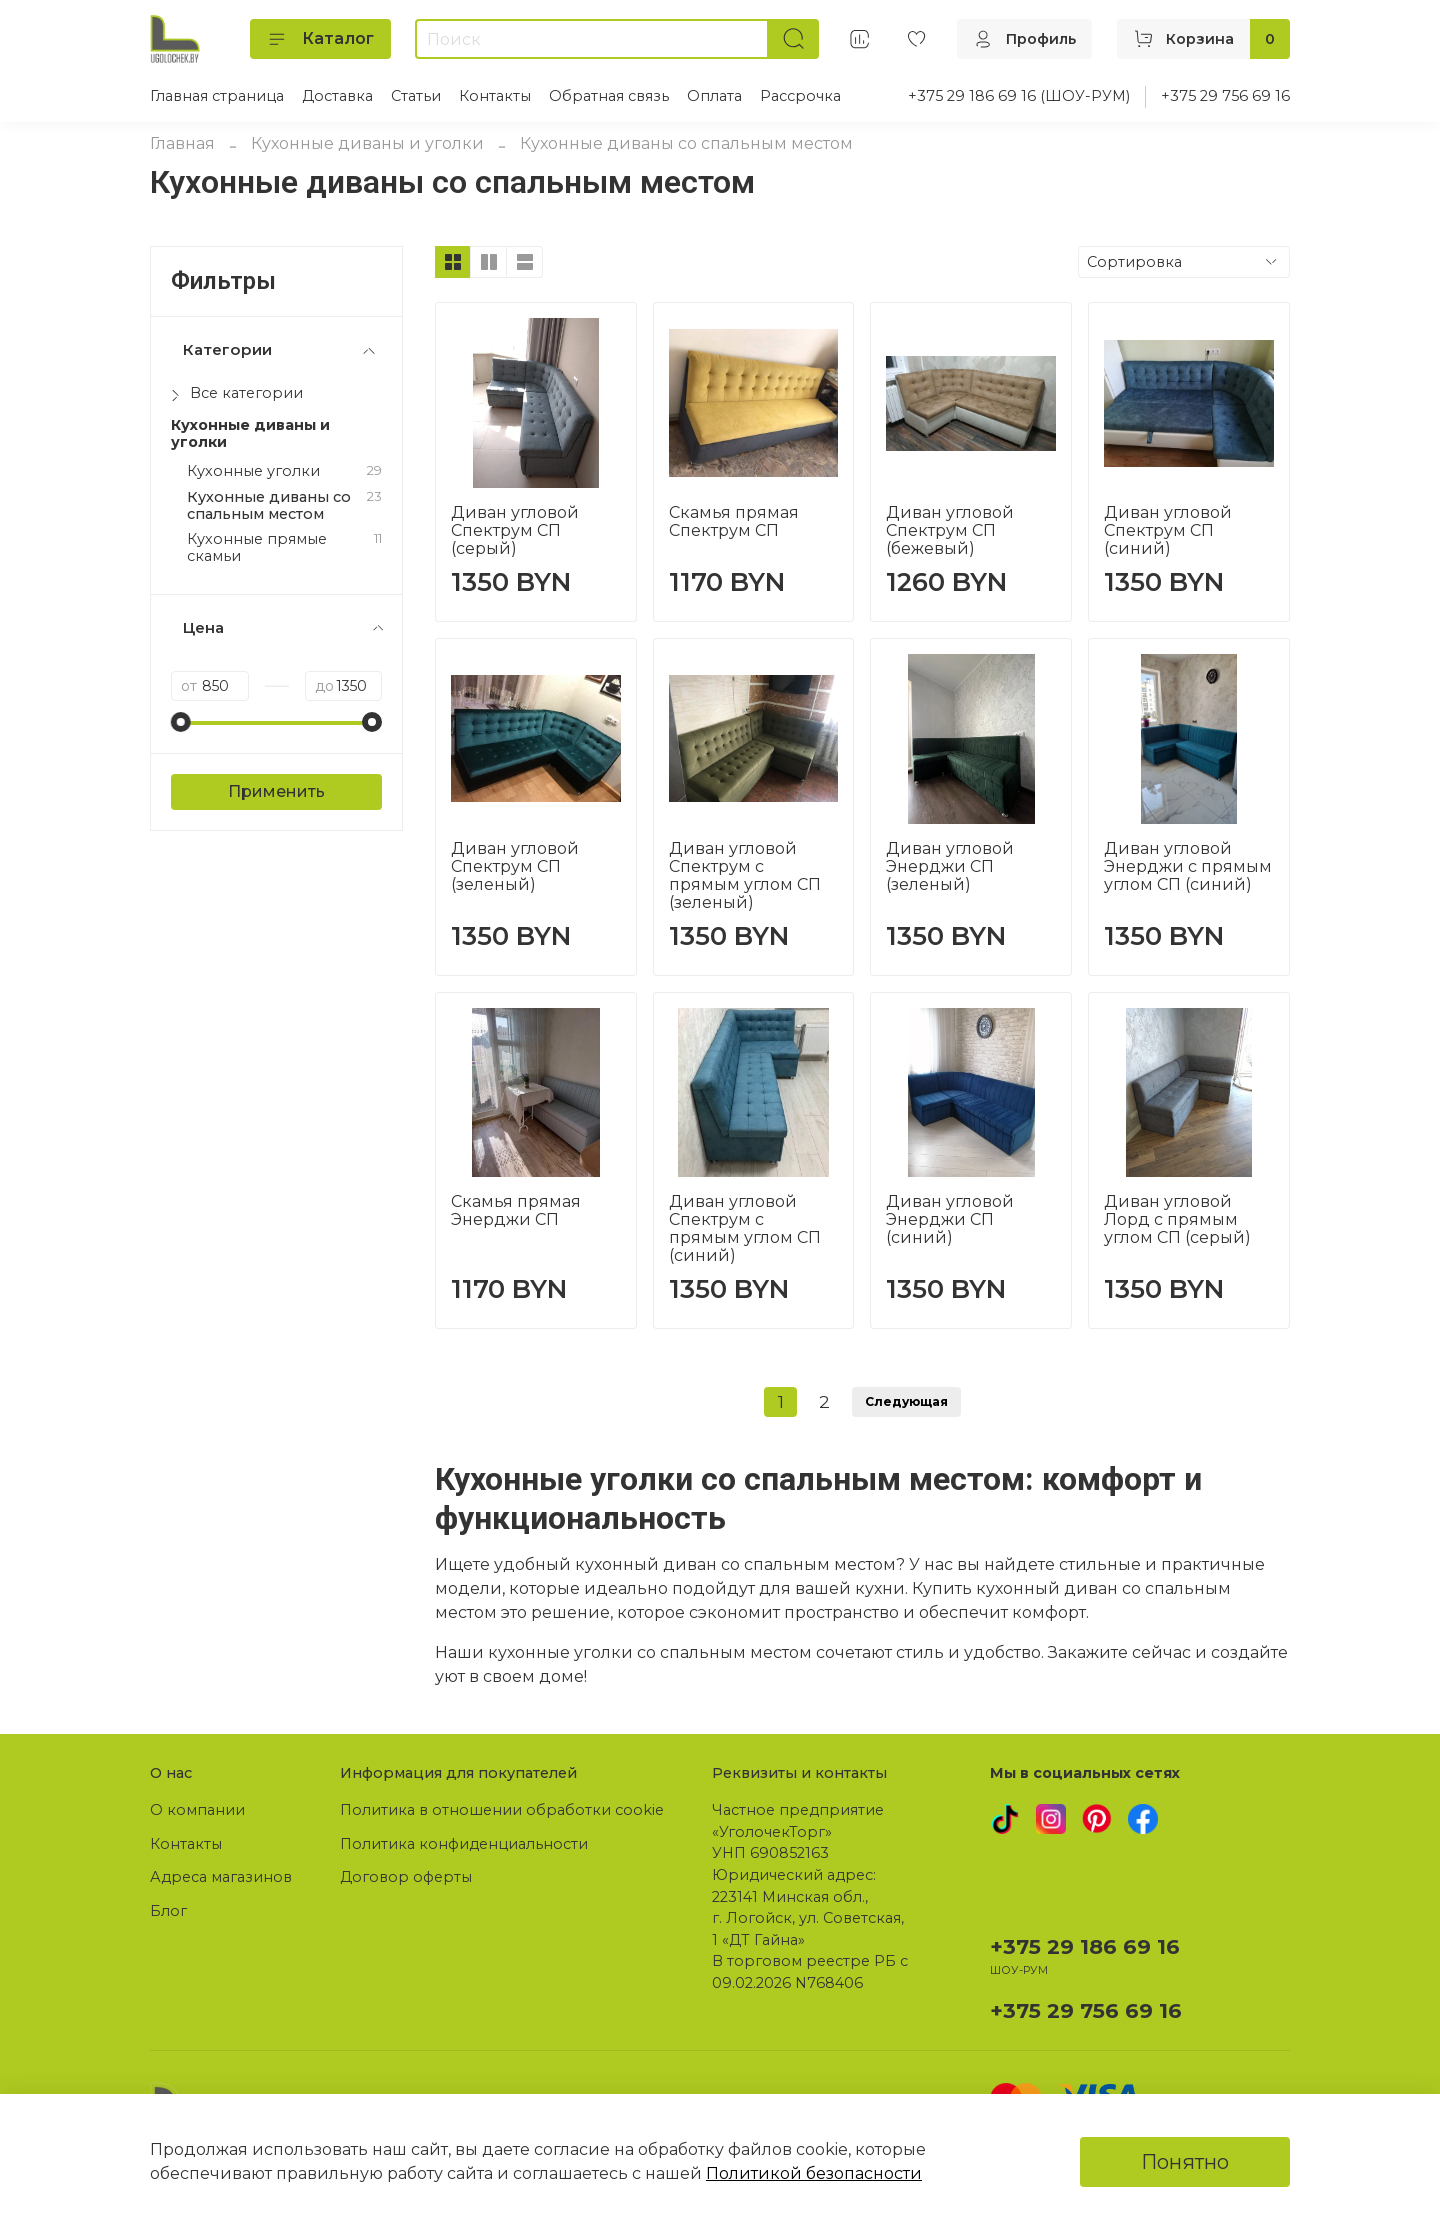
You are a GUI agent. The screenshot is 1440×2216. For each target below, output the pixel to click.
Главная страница (217, 96)
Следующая (906, 1401)
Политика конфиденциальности (464, 1844)
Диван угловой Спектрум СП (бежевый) (950, 530)
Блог (168, 1911)
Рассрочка (800, 96)
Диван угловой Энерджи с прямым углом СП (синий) (1188, 866)
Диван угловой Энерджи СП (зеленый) (950, 866)
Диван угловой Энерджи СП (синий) (950, 1219)
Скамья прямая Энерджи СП (516, 1210)
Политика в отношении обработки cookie (502, 1810)
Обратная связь (609, 96)
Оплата (714, 96)
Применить (276, 791)
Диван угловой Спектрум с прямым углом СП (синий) (745, 1228)
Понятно (1185, 2162)
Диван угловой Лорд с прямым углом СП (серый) (1177, 1219)
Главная (182, 143)
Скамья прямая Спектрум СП (734, 521)
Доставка (337, 96)
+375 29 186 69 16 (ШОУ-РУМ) (1019, 96)
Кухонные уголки (253, 471)
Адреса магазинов (221, 1877)
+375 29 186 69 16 (1085, 1946)
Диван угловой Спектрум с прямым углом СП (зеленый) (745, 875)
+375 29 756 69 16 (1225, 96)
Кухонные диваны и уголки (367, 143)
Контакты (495, 96)
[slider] (181, 722)
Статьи (416, 96)
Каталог (320, 39)
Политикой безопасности (814, 2173)
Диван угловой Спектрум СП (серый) (515, 530)
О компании (197, 1810)
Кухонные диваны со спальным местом (269, 506)
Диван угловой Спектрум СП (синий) (1168, 530)
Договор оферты (406, 1877)
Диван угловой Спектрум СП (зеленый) (515, 866)
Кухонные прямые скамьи (257, 548)
